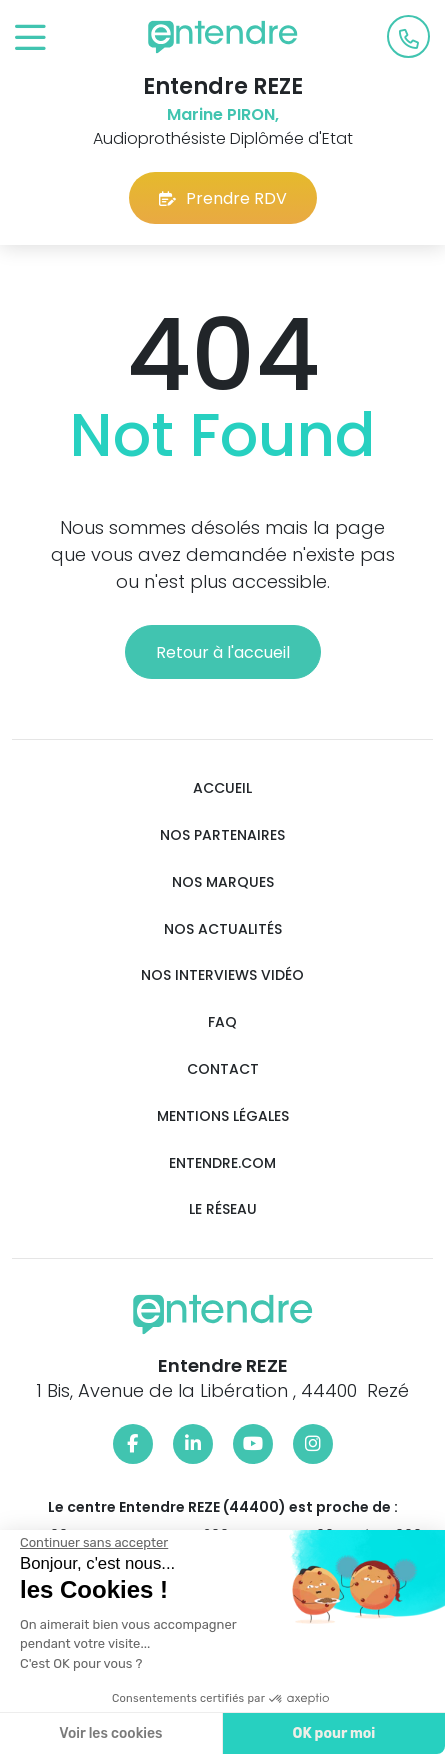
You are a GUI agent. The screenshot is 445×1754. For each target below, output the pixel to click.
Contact (223, 1069)
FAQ (222, 1022)
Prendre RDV (223, 198)
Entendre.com (222, 1163)
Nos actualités (223, 929)
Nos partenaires (222, 835)
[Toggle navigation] (30, 38)
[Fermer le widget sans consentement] (93, 1543)
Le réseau (223, 1209)
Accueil (222, 788)
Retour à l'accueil (223, 652)
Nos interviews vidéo (222, 975)
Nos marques (223, 882)
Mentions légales (223, 1116)
